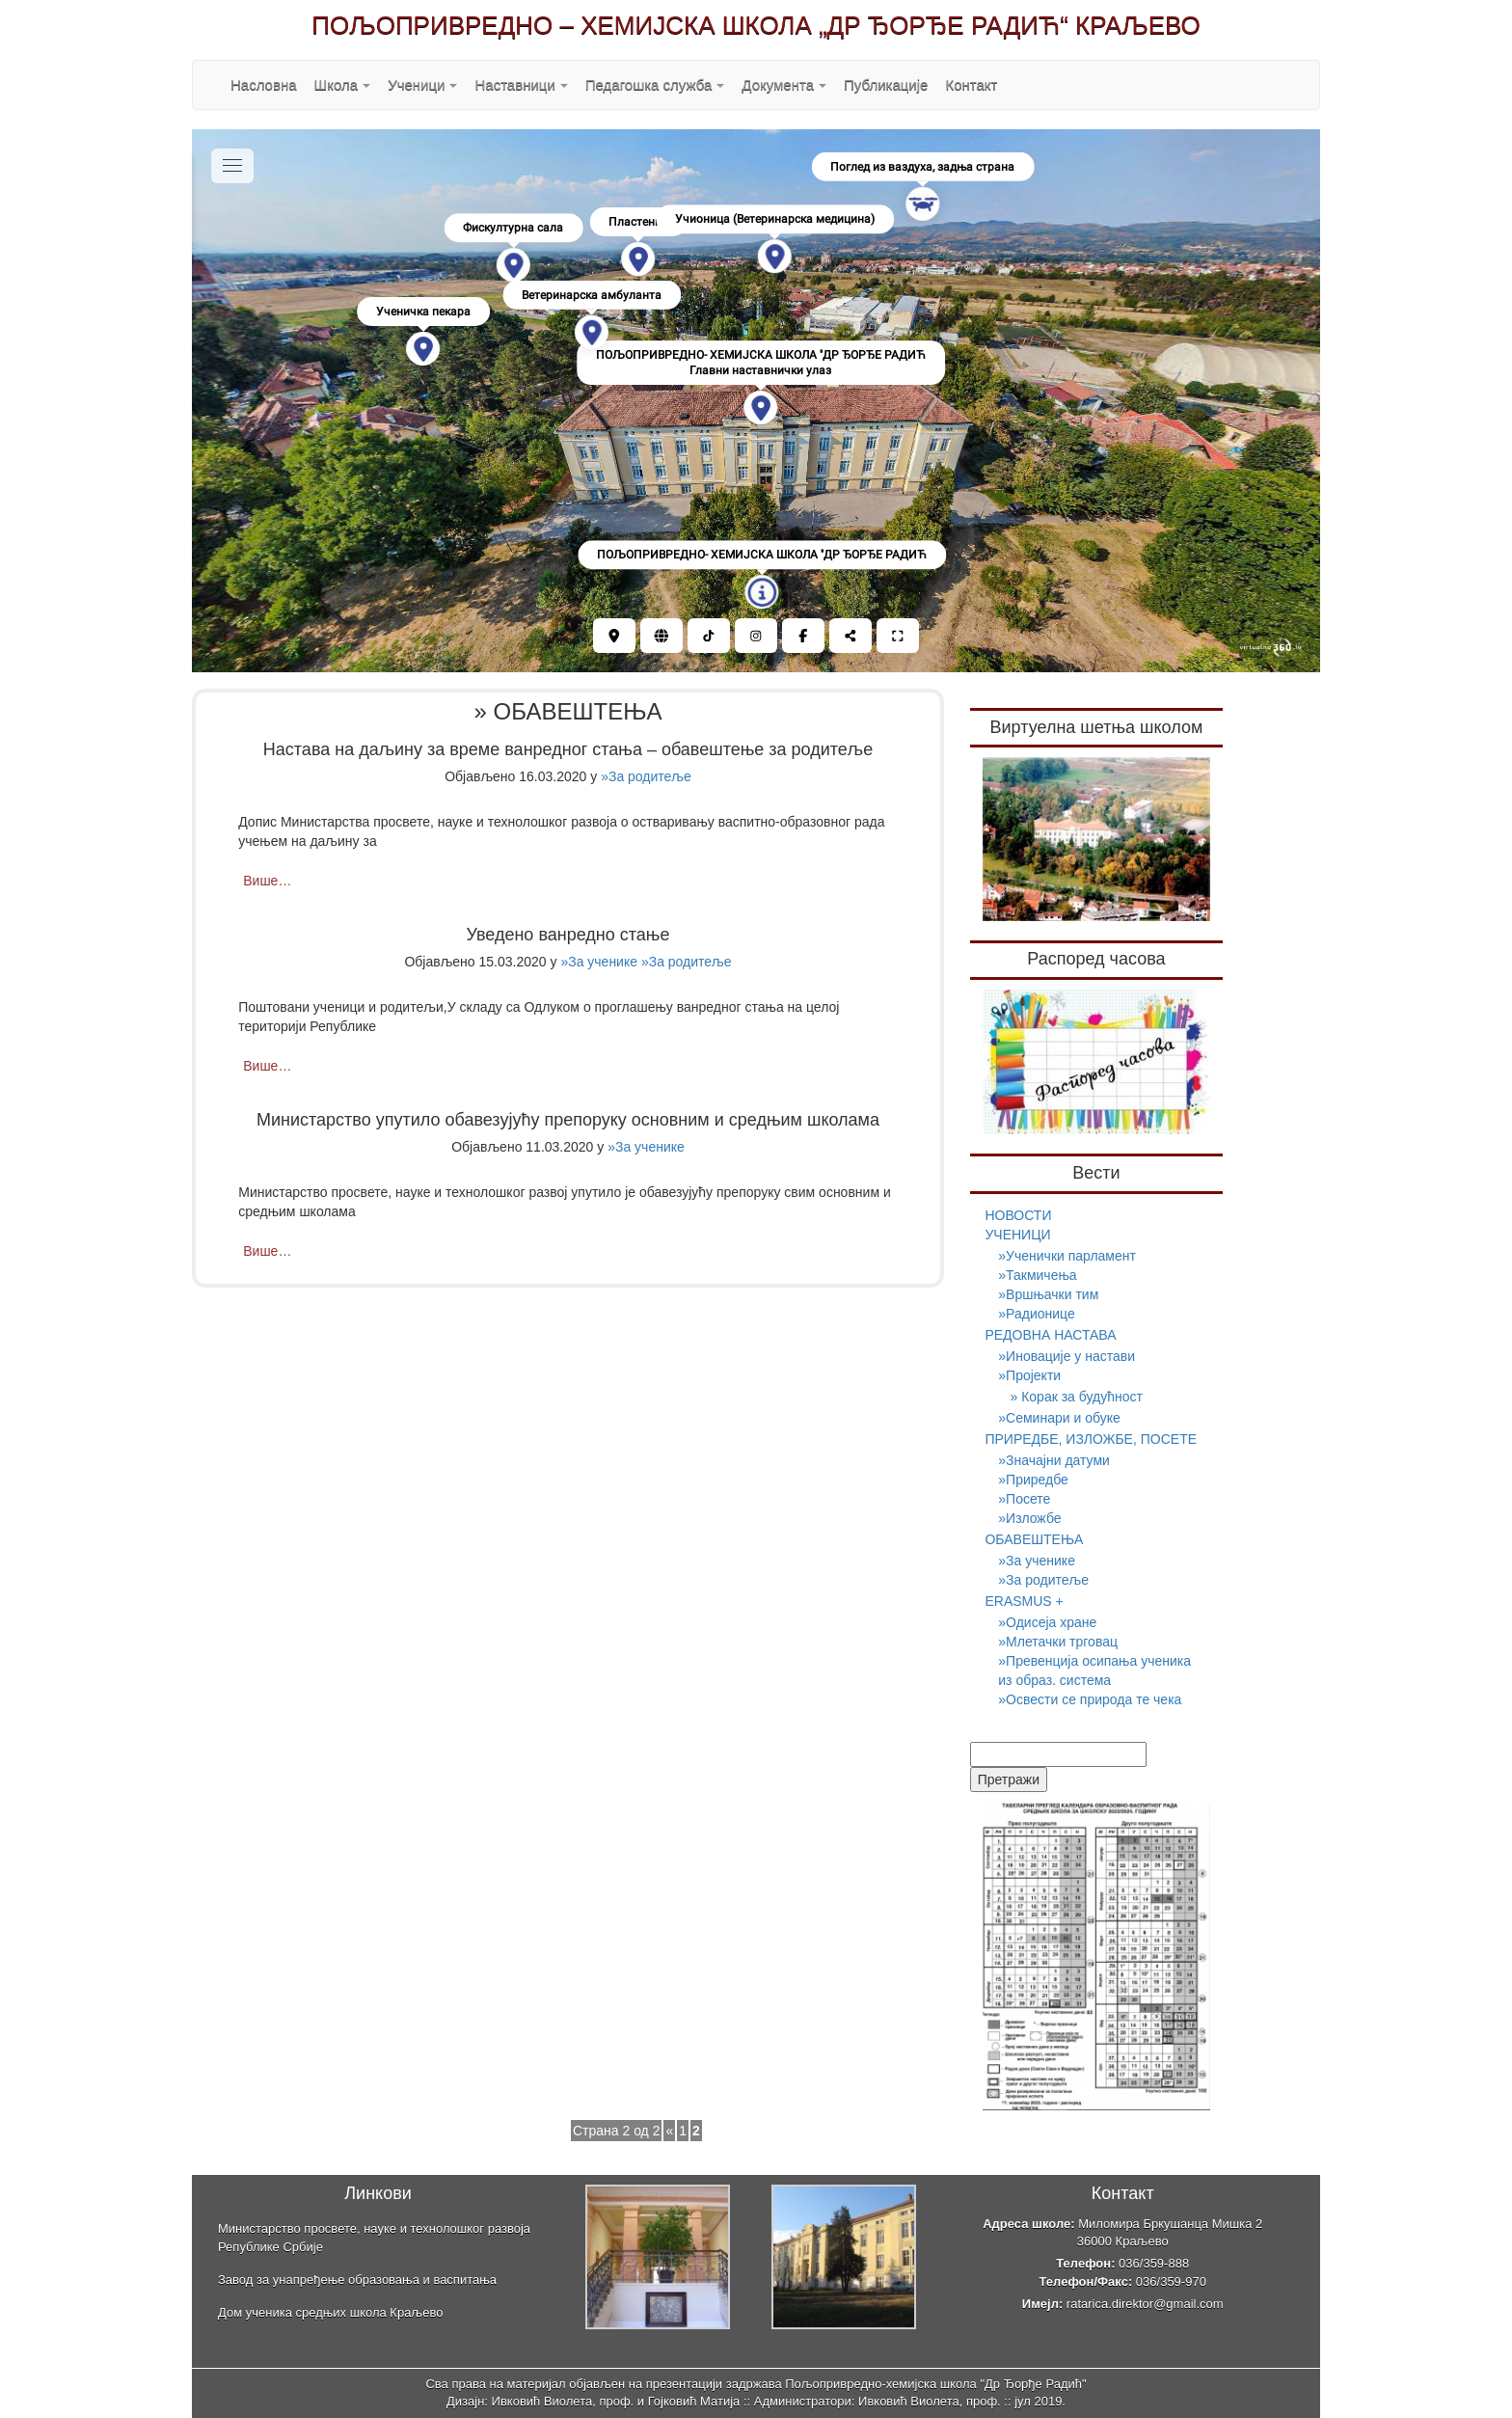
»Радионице (1036, 1313)
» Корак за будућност (1076, 1396)
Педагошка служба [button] (655, 84)
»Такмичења (1037, 1275)
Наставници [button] (520, 84)
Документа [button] (784, 84)
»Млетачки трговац (1058, 1641)
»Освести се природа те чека (1089, 1699)
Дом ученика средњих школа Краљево (330, 2312)
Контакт (971, 84)
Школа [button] (342, 84)
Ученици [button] (422, 84)
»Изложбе (1029, 1518)
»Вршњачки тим (1048, 1294)
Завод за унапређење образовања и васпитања (357, 2279)
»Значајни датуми (1054, 1460)
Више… (267, 880)
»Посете (1024, 1499)
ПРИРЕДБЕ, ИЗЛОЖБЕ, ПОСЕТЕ (1091, 1439)
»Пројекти (1029, 1375)
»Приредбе (1033, 1479)
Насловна (263, 84)
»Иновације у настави (1066, 1356)
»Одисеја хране (1047, 1622)
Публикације (886, 84)
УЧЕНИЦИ (1017, 1234)
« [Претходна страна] (669, 2130)
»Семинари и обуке (1059, 1418)
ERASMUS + (1024, 1601)
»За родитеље (646, 776)
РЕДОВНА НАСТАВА (1050, 1335)
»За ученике (598, 961)
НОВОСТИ (1018, 1215)
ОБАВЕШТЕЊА (1034, 1539)
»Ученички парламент (1067, 1255)
